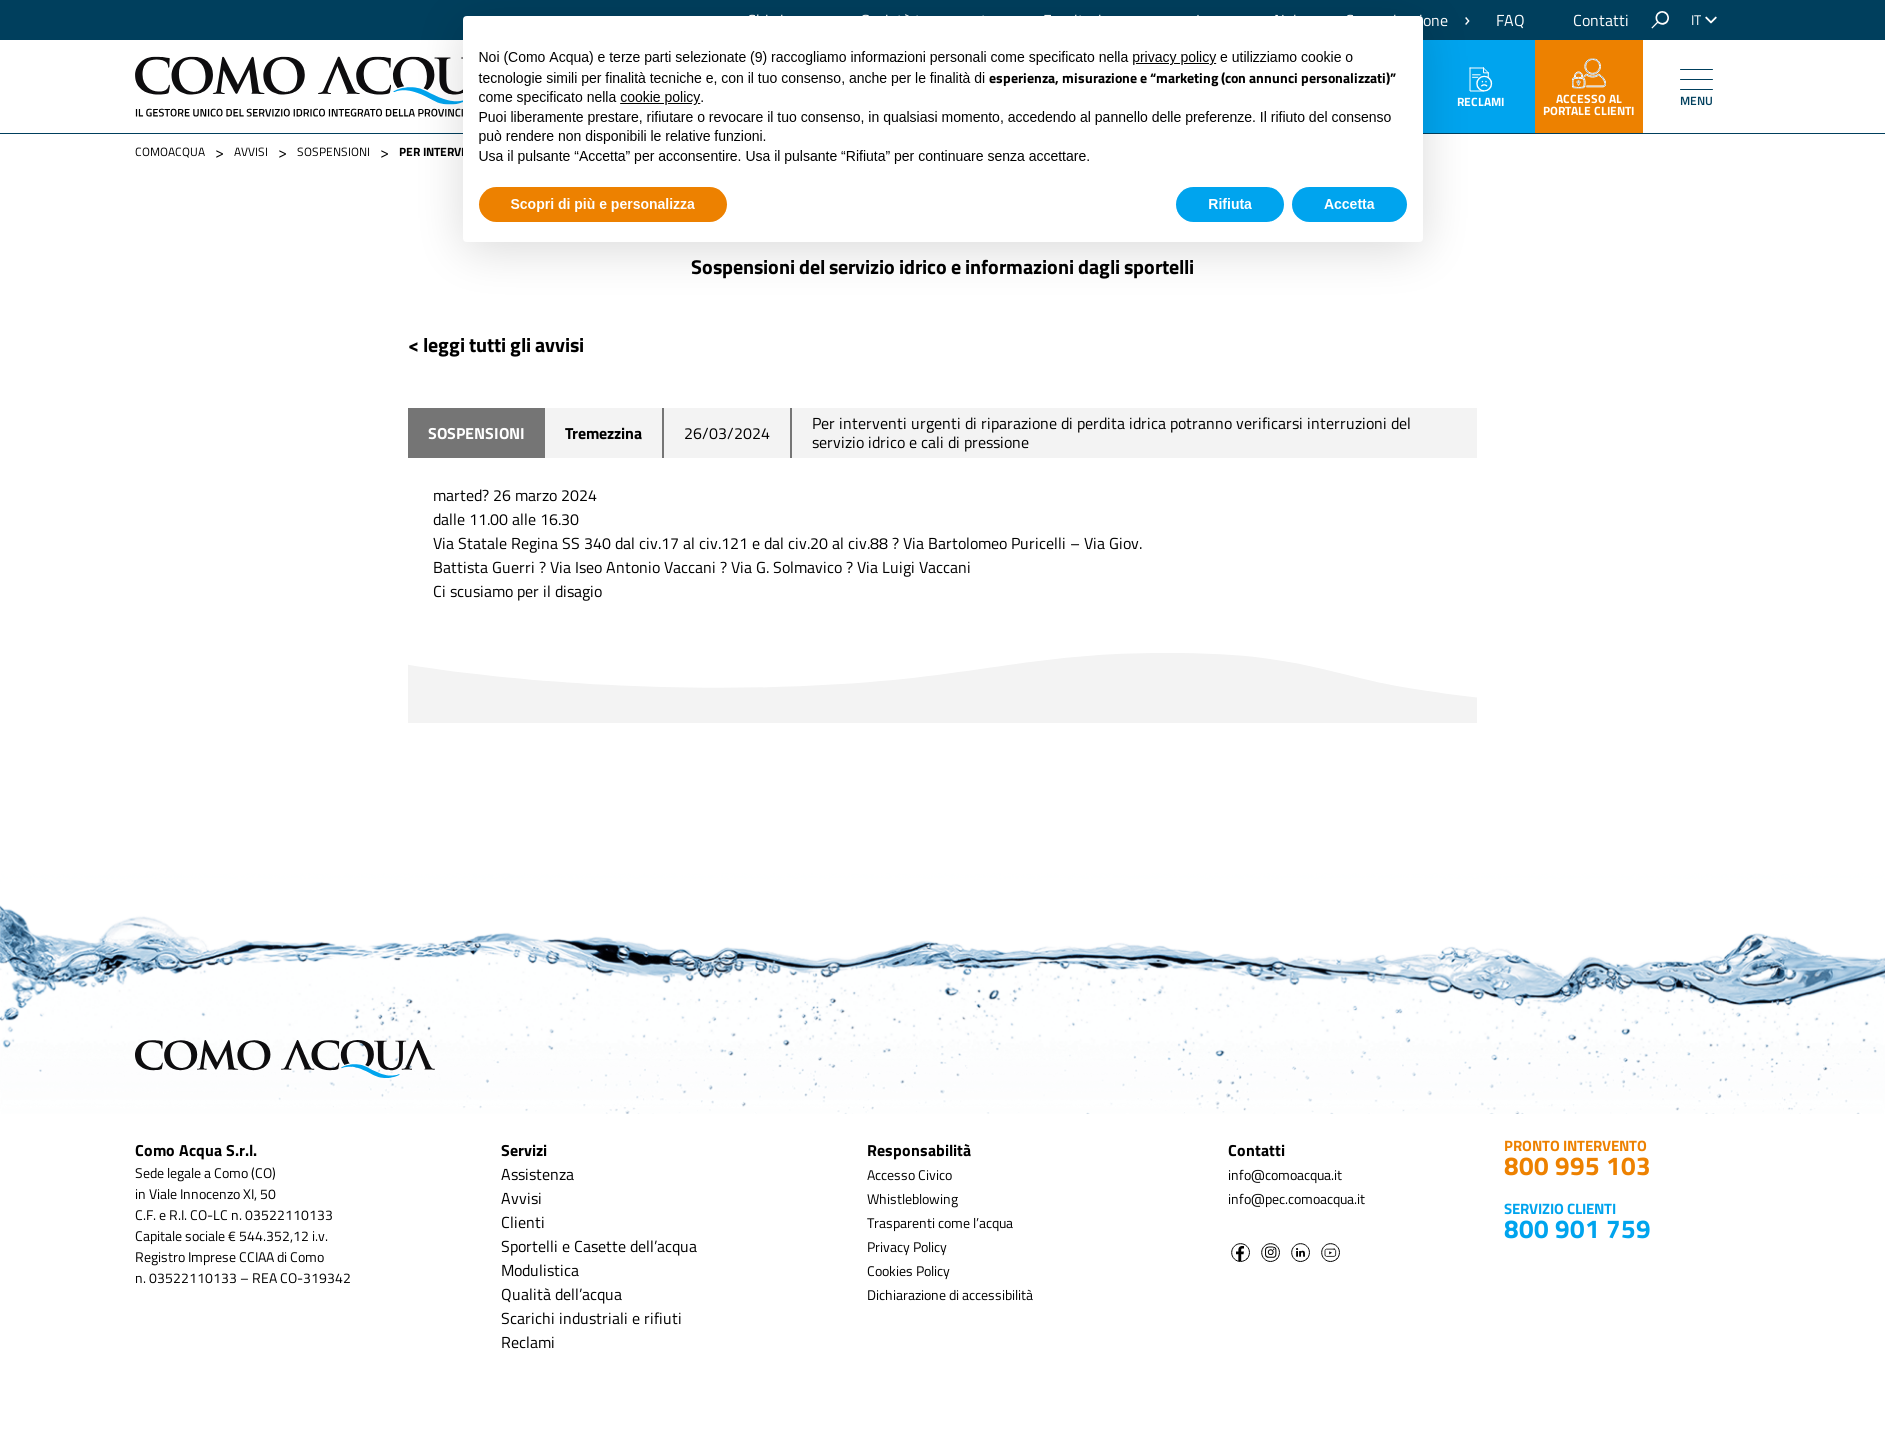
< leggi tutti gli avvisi (496, 344)
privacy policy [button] (1174, 57)
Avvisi (521, 1198)
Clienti (523, 1222)
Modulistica (540, 1270)
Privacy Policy (907, 1246)
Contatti (1601, 20)
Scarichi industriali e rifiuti (591, 1318)
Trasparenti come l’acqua (940, 1222)
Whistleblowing (912, 1198)
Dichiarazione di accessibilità (950, 1294)
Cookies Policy (908, 1270)
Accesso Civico (909, 1174)
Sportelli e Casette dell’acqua (599, 1246)
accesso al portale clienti (1588, 89)
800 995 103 (1577, 1165)
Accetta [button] (1349, 204)
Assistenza (537, 1174)
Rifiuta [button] (1230, 204)
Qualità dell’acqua (561, 1294)
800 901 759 (1577, 1228)
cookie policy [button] (660, 97)
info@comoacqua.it (1285, 1174)
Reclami (1480, 89)
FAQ (1510, 20)
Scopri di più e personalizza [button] (603, 204)
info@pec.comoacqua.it (1296, 1198)
